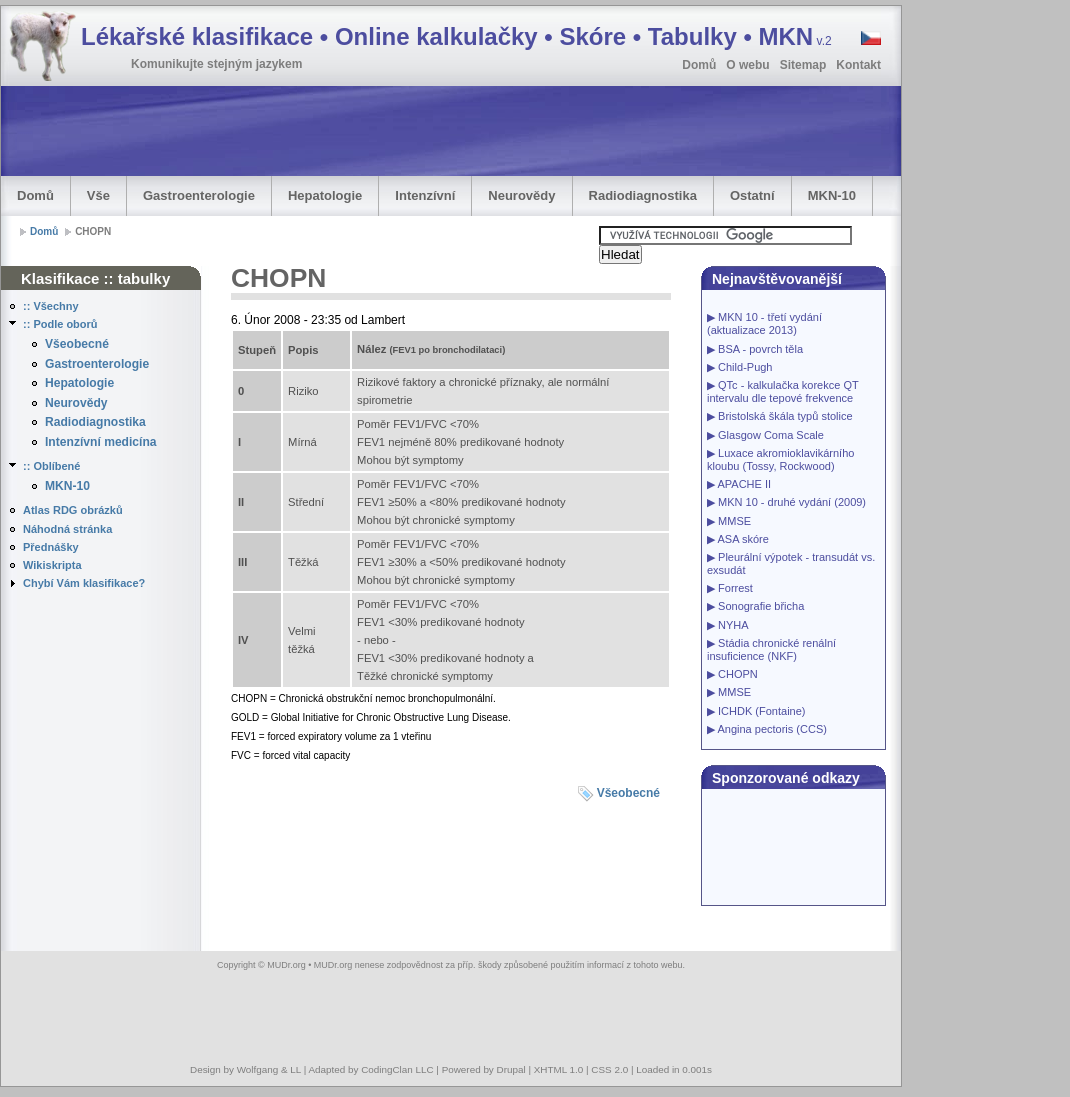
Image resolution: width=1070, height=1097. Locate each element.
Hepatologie (325, 195)
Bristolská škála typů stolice (785, 416)
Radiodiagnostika (643, 195)
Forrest (735, 588)
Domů (699, 65)
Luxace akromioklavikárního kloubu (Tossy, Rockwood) (780, 459)
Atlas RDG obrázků (73, 510)
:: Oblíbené (51, 466)
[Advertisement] (365, 131)
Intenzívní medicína (101, 442)
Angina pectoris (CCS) (771, 729)
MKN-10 (832, 195)
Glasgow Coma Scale (771, 435)
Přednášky (51, 547)
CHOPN (738, 674)
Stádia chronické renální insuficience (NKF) (771, 649)
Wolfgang (258, 1069)
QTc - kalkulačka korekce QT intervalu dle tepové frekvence (782, 391)
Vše (98, 195)
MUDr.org (286, 965)
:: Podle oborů (60, 324)
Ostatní (752, 195)
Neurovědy (521, 195)
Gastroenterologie (199, 195)
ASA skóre (742, 539)
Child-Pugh (745, 367)
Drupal (511, 1069)
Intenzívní (425, 195)
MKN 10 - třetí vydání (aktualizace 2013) (764, 323)
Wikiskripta (52, 565)
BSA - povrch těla (760, 349)
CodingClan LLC (397, 1069)
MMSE (734, 521)
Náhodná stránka (67, 529)
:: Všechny (51, 306)
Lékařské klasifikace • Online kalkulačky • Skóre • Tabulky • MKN (456, 36)
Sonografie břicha (761, 606)
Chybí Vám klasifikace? (84, 583)
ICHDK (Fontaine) (761, 711)
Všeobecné (77, 344)
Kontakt (858, 65)
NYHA (733, 625)
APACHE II (744, 484)
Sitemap (803, 65)
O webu (747, 65)
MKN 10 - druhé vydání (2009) (792, 502)
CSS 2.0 (609, 1069)
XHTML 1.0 (559, 1069)
